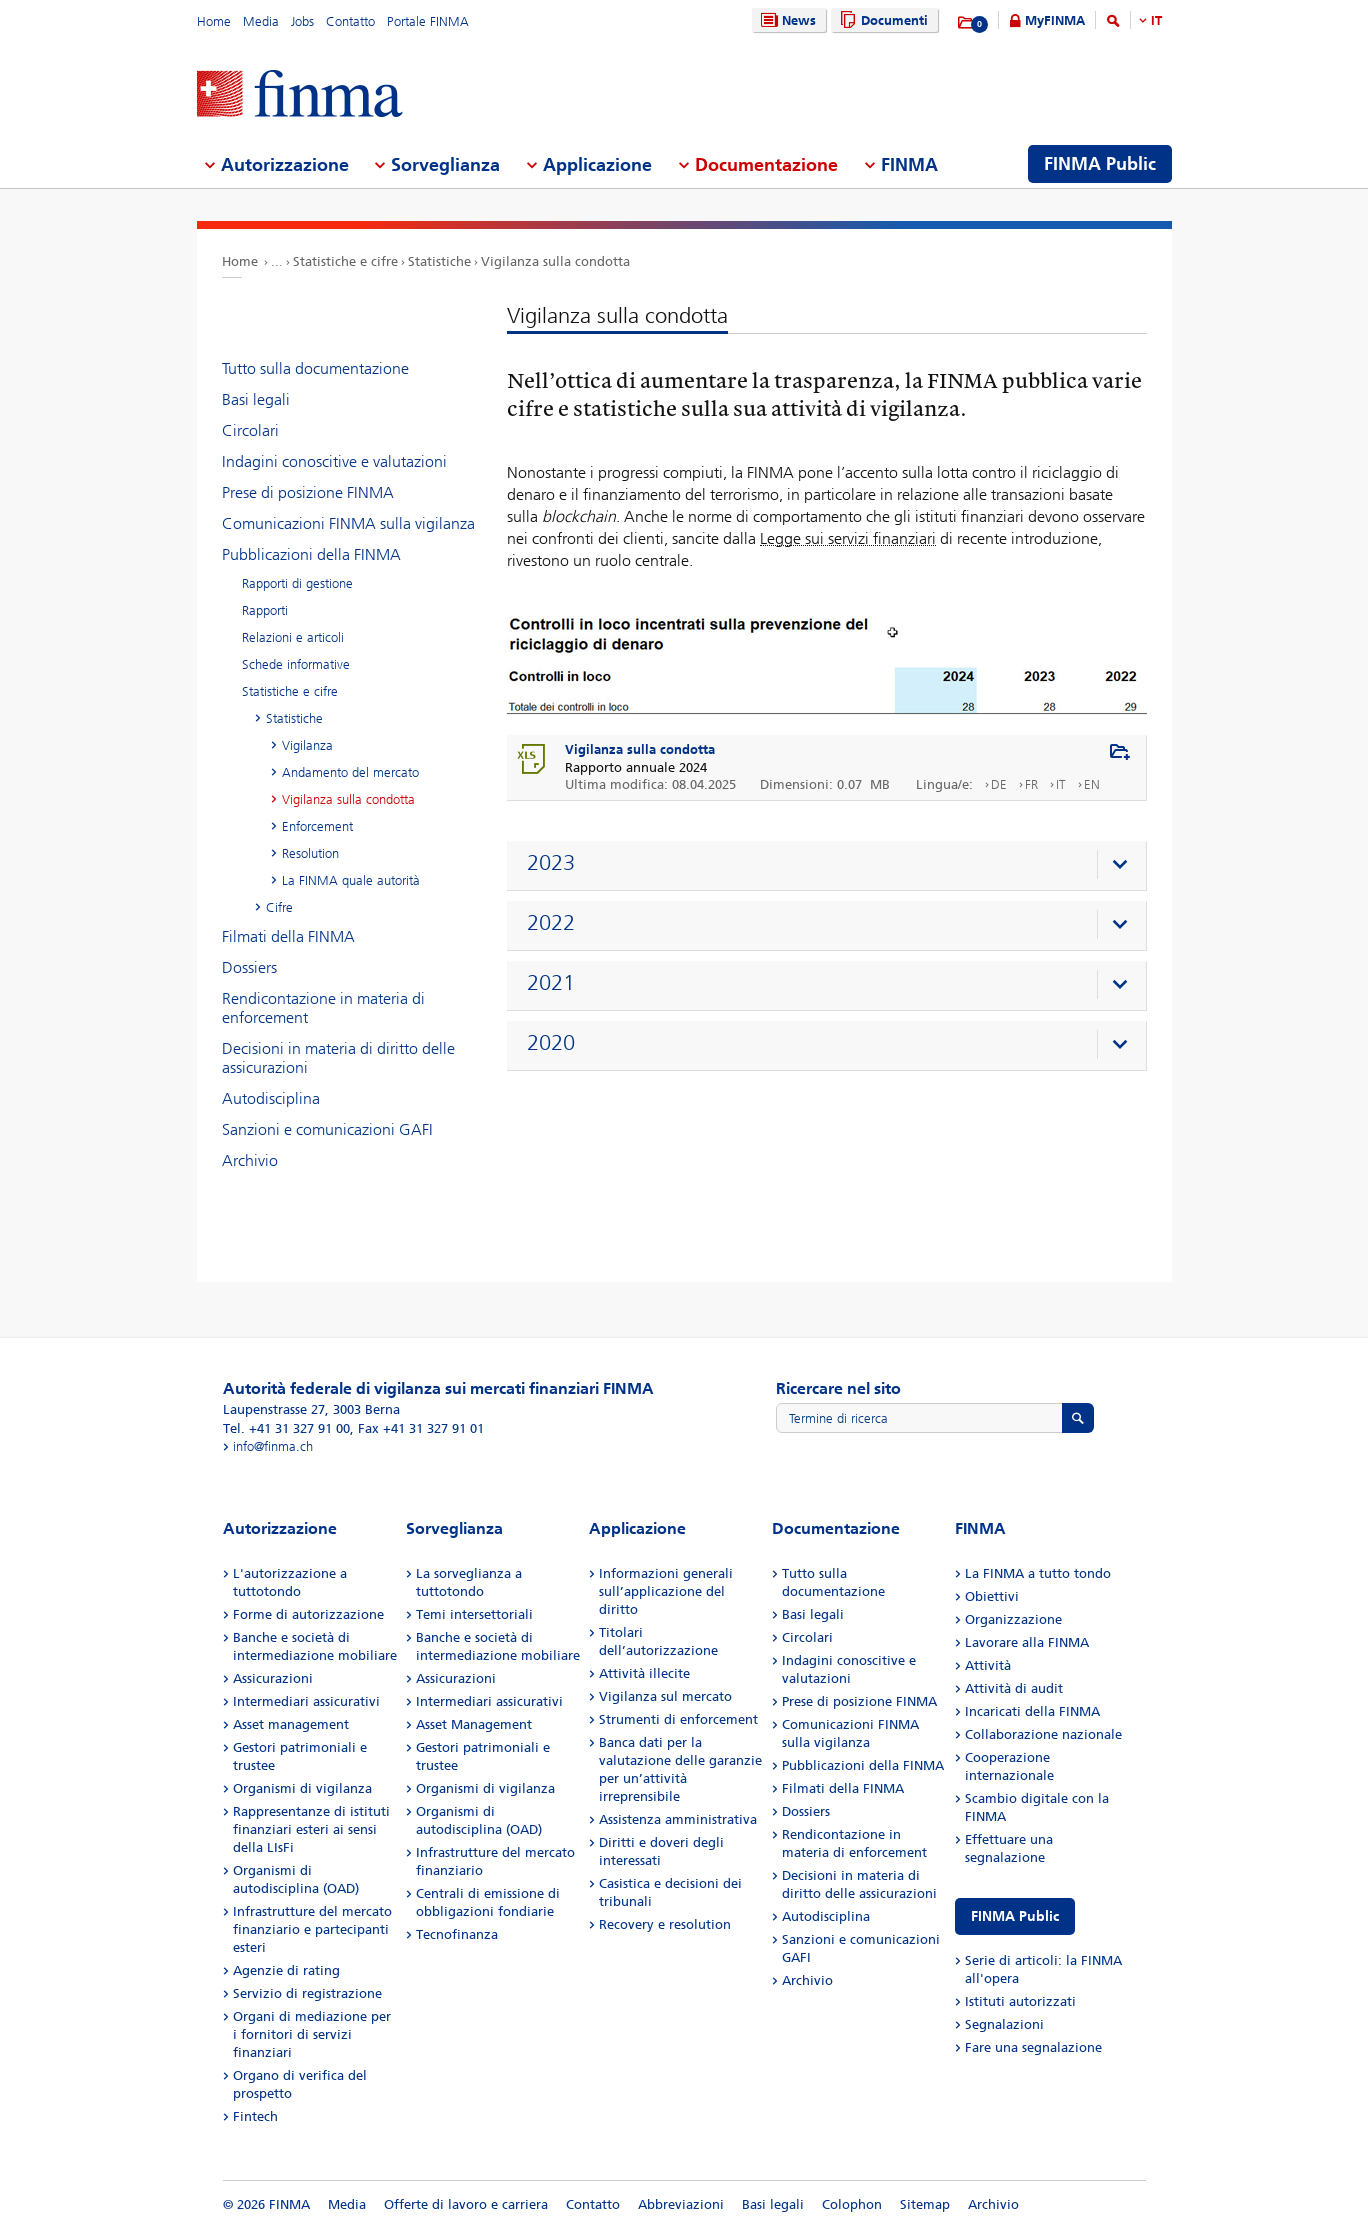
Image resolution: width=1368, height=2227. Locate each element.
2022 (551, 923)
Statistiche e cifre (345, 261)
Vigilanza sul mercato (665, 1696)
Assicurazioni (273, 1678)
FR (1031, 784)
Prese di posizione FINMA (308, 492)
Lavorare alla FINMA (1027, 1642)
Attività (988, 1665)
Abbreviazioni (681, 2204)
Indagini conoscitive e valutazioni (334, 461)
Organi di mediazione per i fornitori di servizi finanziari (312, 2034)
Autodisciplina (271, 1098)
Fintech (255, 2116)
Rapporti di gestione (297, 583)
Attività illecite (644, 1673)
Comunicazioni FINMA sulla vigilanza (348, 523)
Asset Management (474, 1724)
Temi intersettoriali (474, 1614)
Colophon (852, 2204)
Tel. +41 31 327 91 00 (286, 1428)
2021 (551, 983)
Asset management (291, 1724)
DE (999, 784)
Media (261, 21)
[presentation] (831, 866)
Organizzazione (1013, 1619)
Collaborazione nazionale (1043, 1734)
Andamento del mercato (350, 772)
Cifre (279, 907)
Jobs (302, 21)
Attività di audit (1014, 1688)
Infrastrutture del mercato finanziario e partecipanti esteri (312, 1929)
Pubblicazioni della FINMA (311, 554)
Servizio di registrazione (307, 1993)
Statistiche (439, 261)
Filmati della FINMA (288, 936)
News (786, 20)
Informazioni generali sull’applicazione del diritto (666, 1591)
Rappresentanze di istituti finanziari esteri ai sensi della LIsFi (311, 1829)
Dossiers (249, 967)
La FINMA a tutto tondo (1038, 1573)
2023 (551, 863)
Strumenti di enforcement (678, 1719)
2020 (551, 1043)
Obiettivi (992, 1596)
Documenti (881, 20)
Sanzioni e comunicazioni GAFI (327, 1129)
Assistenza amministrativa (678, 1819)
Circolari (250, 430)
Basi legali (256, 399)
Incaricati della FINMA (1032, 1711)
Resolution (310, 853)
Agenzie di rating (286, 1970)
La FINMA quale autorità (351, 880)
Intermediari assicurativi (306, 1701)
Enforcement (317, 826)
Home (214, 21)
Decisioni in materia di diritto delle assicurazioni (338, 1058)
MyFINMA (1055, 20)
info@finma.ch (273, 1446)
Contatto (350, 21)
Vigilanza (307, 745)
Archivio (250, 1160)
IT (1156, 20)
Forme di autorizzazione (308, 1614)
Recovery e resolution (665, 1924)
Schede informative (296, 664)
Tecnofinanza (457, 1934)
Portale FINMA (428, 21)
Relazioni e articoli (293, 637)
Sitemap (925, 2204)
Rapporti (265, 610)
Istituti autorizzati (1020, 2001)
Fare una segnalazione (1033, 2047)
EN (1092, 784)
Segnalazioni (1004, 2024)
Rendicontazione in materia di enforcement (323, 1008)
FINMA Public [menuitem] (1100, 164)
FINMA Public (1015, 1916)
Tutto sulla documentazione (315, 368)
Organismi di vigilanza (302, 1788)
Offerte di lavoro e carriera (466, 2204)
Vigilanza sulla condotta (555, 261)
